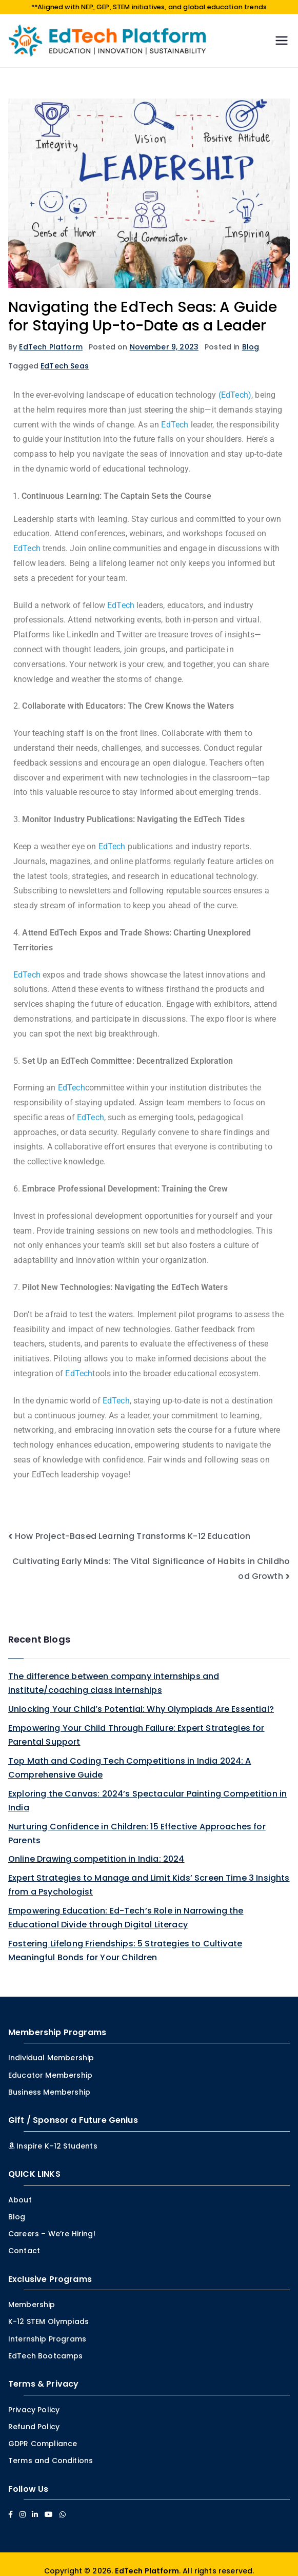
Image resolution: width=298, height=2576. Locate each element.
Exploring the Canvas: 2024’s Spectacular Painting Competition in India (147, 1789)
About (20, 2188)
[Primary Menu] (281, 29)
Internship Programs (47, 2327)
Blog (251, 335)
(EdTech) (234, 383)
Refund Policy (33, 2415)
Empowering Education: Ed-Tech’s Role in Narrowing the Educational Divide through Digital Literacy (125, 1906)
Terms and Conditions (50, 2449)
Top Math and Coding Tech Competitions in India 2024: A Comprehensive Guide (129, 1756)
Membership (31, 2293)
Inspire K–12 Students (52, 2134)
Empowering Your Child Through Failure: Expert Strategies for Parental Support (136, 1723)
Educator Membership (50, 2063)
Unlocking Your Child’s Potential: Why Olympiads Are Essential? (141, 1697)
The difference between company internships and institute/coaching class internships (113, 1671)
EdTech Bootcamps (45, 2344)
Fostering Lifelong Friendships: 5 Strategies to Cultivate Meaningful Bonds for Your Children (125, 1939)
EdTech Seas (65, 354)
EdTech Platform (50, 335)
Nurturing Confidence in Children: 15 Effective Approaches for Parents (137, 1822)
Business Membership (49, 2080)
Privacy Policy (33, 2398)
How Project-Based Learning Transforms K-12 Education (132, 1524)
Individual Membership (51, 2046)
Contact (24, 2239)
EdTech (174, 413)
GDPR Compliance (42, 2432)
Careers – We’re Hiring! (51, 2222)
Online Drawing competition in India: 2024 (96, 1847)
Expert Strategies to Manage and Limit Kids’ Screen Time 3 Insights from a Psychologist (149, 1873)
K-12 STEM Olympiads (48, 2310)
